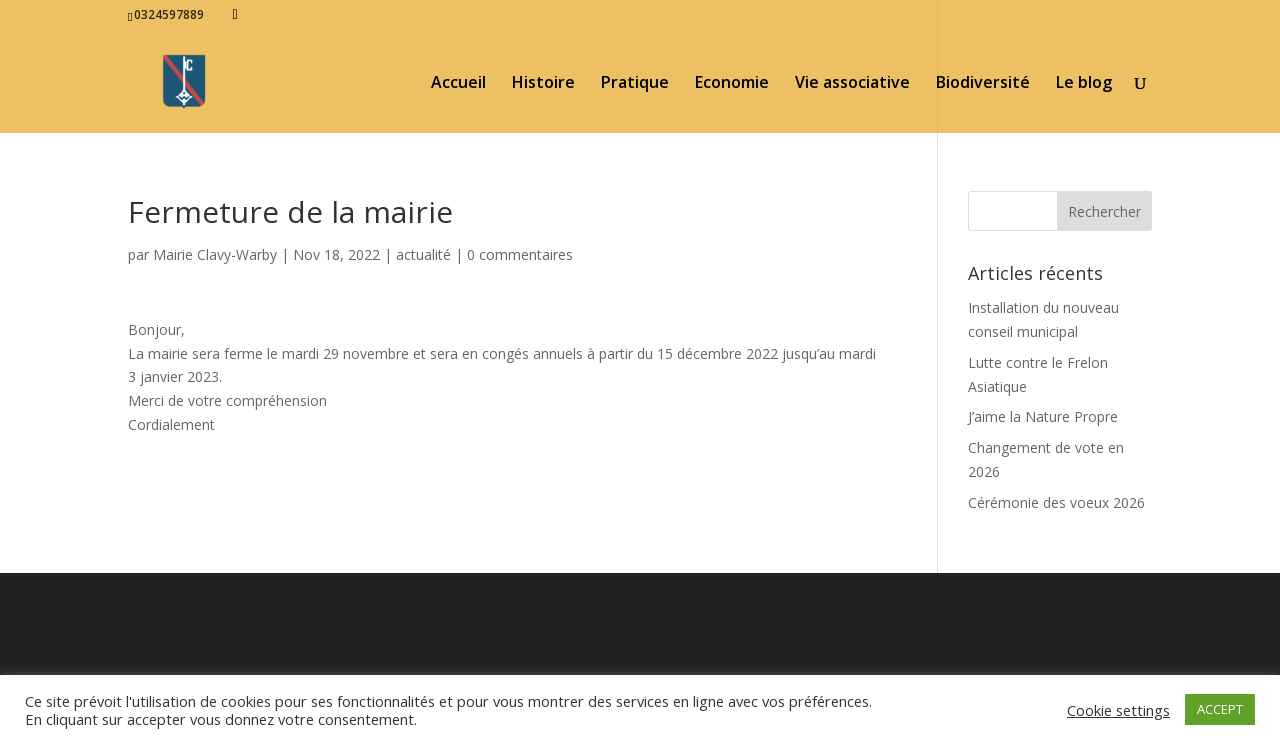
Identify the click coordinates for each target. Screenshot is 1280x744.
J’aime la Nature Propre (1043, 416)
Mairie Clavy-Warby (215, 254)
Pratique (635, 84)
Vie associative (852, 84)
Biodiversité (983, 84)
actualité (423, 254)
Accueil (458, 84)
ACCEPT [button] (1220, 709)
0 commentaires (520, 254)
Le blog (1084, 84)
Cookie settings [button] (1118, 710)
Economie (732, 84)
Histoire (543, 84)
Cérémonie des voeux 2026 (1056, 502)
